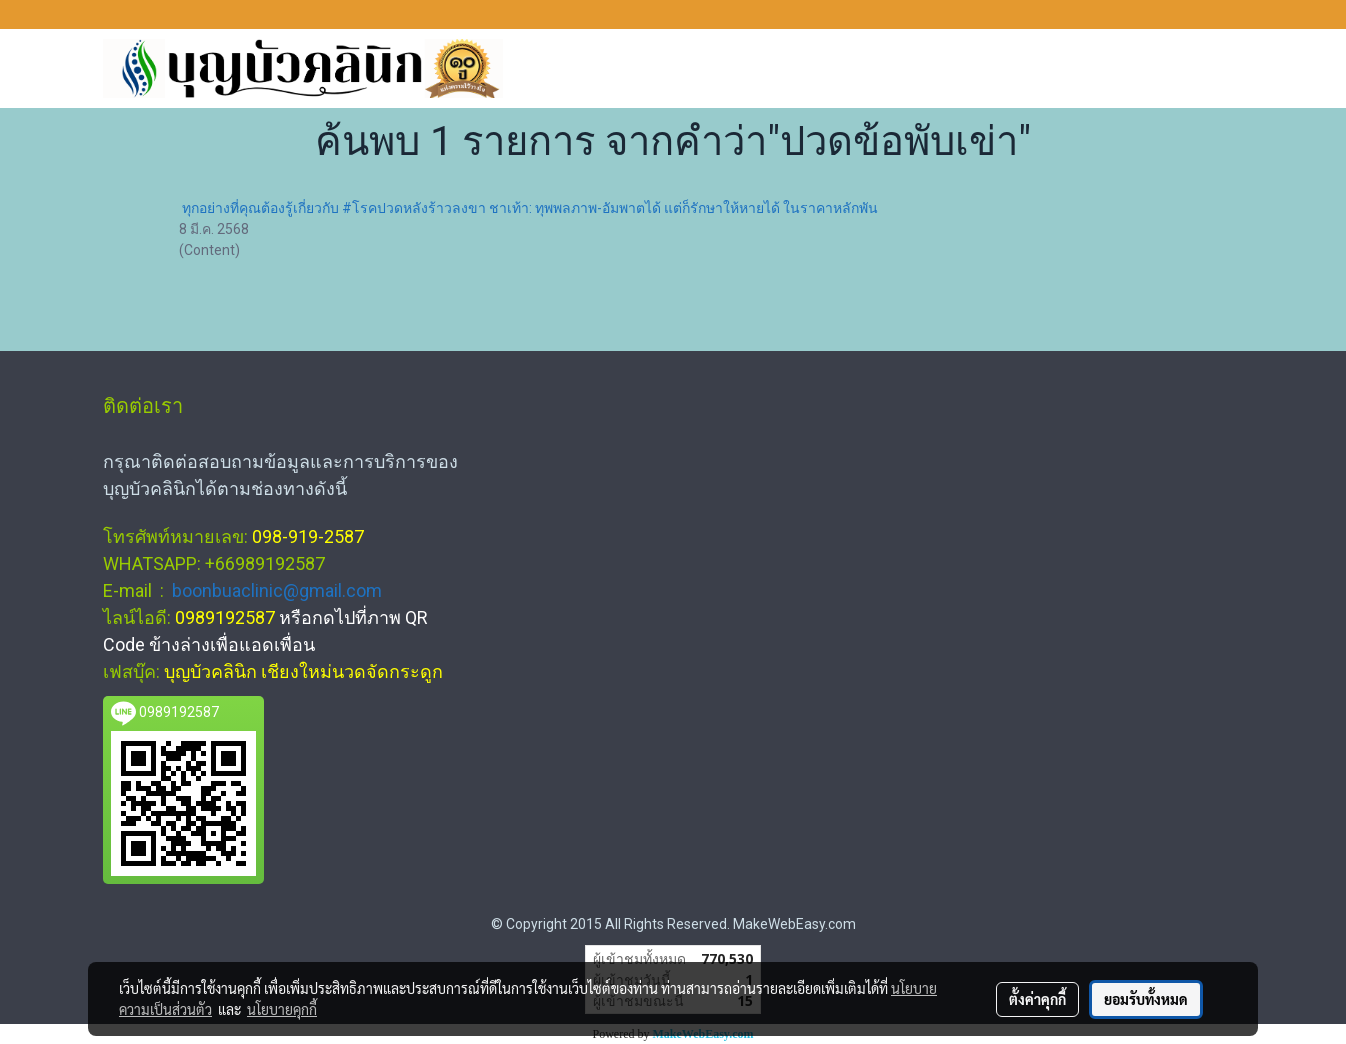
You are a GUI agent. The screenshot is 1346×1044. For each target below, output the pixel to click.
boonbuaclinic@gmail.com (277, 590)
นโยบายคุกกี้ (282, 1009)
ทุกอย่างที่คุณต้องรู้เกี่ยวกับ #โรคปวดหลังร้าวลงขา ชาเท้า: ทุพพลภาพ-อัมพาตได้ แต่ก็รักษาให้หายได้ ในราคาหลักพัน (530, 208)
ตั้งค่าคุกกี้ (1037, 999)
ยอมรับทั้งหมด (1146, 999)
